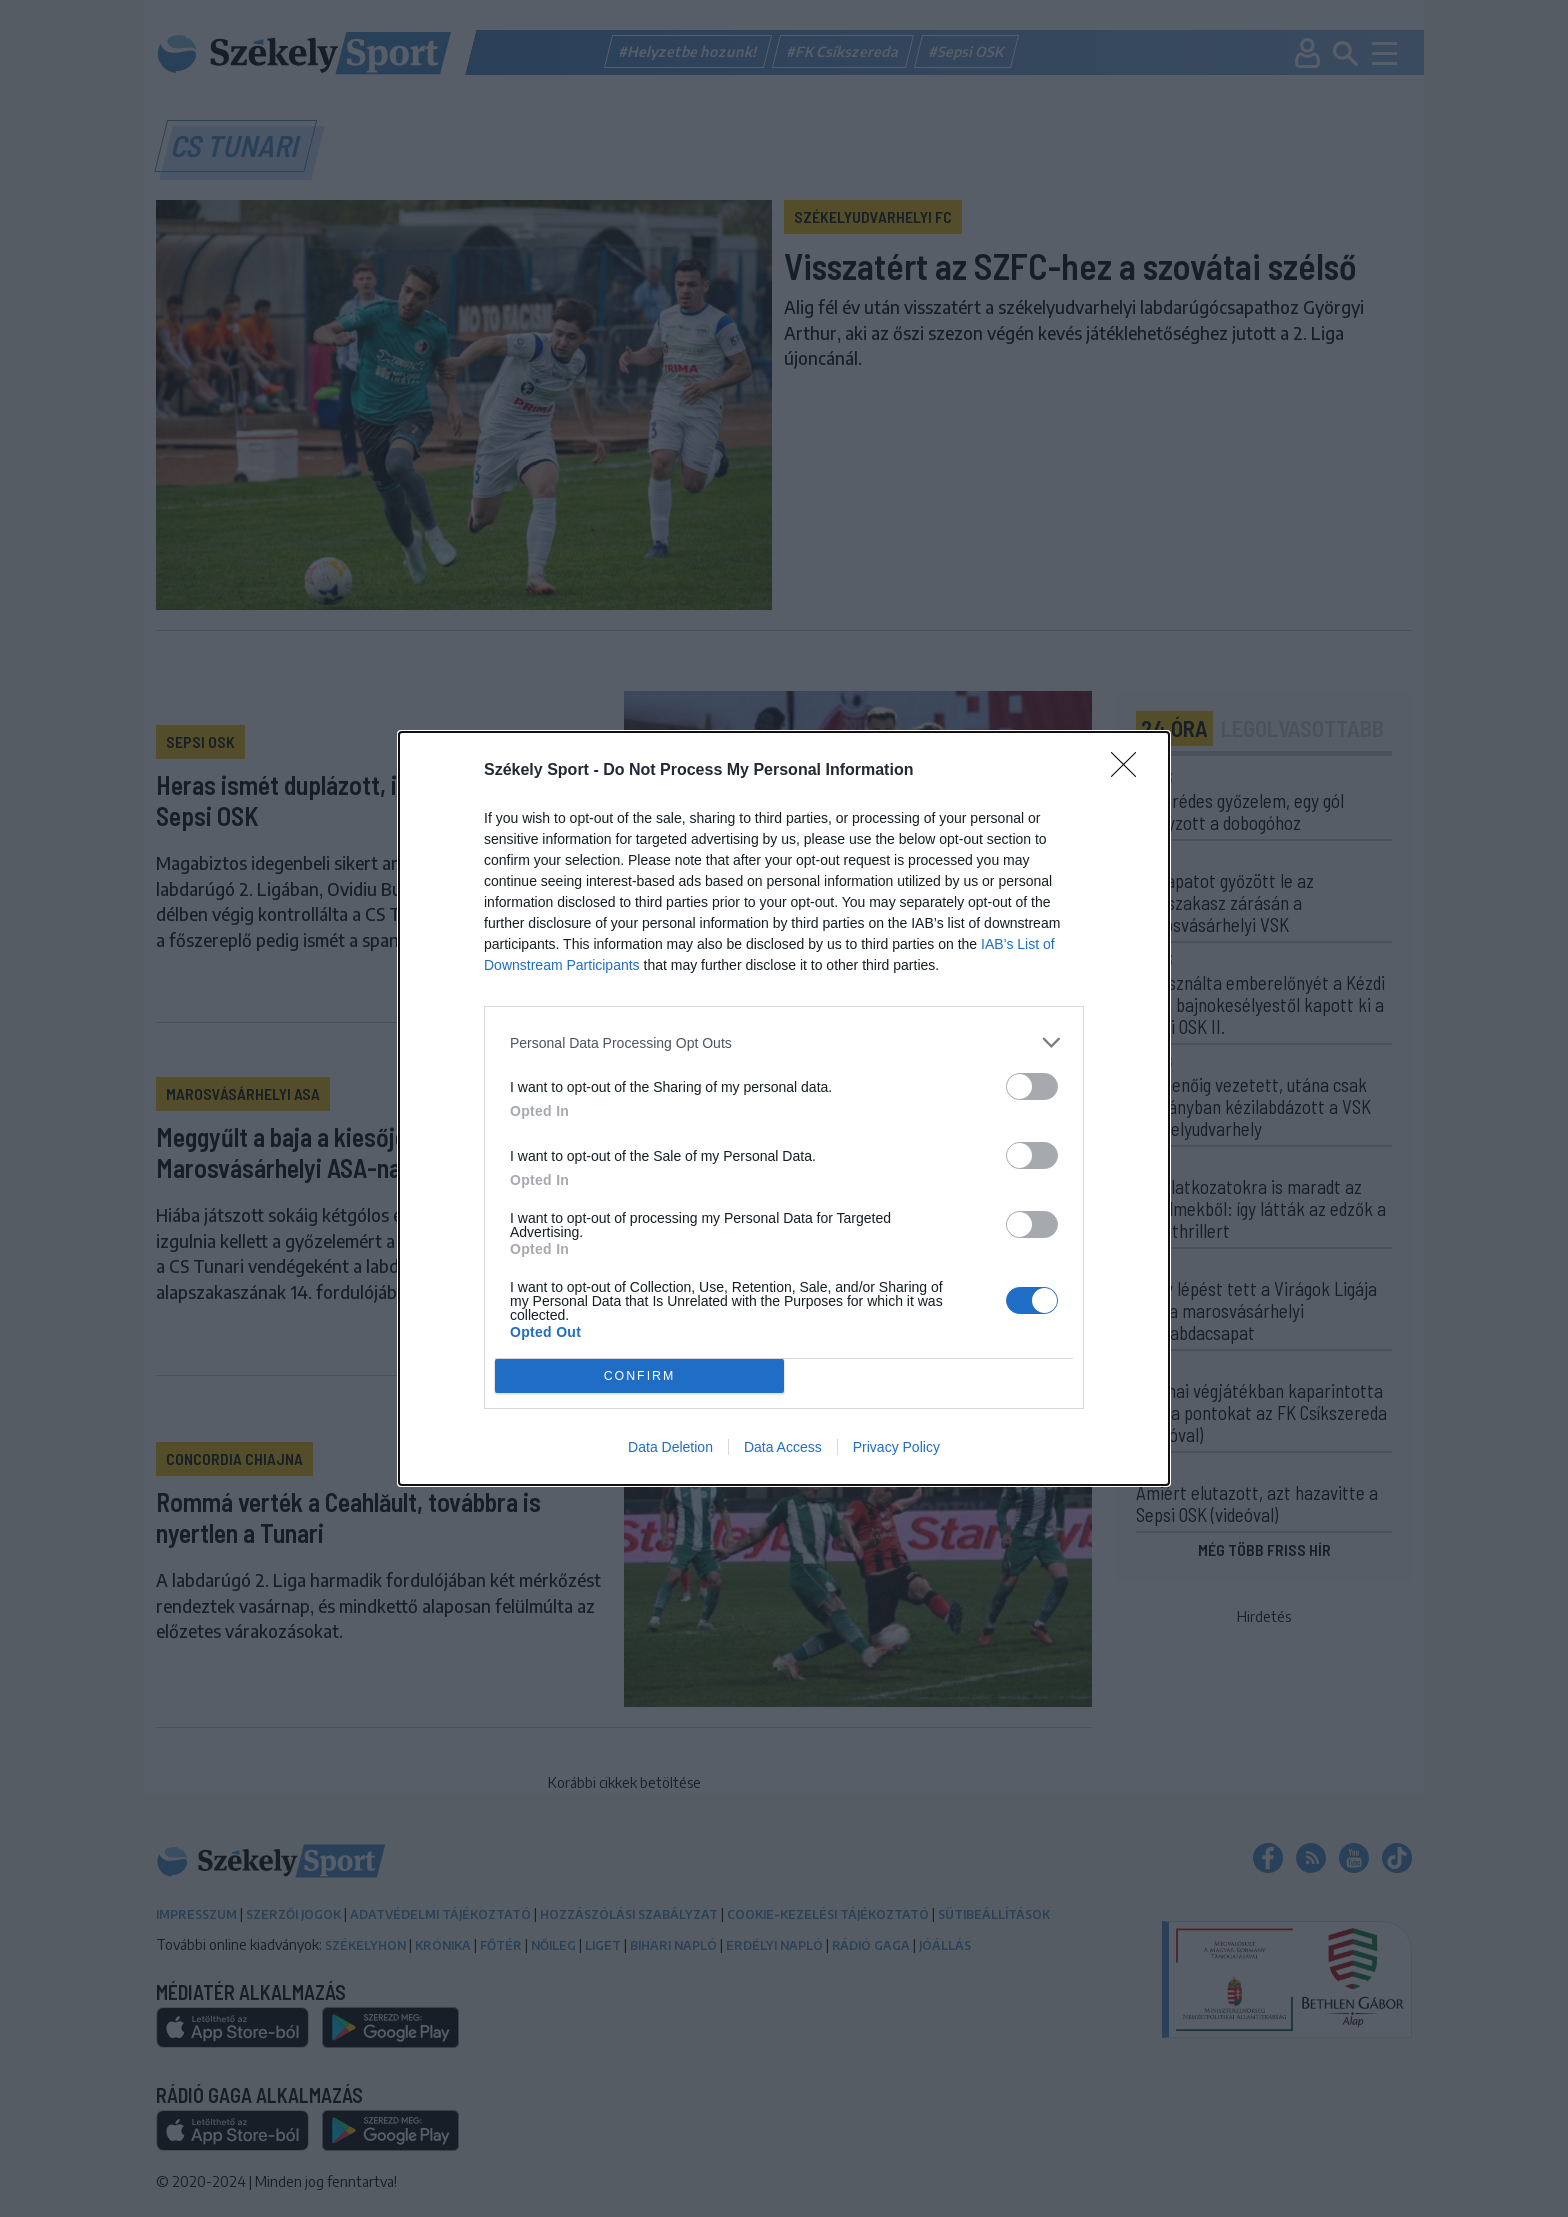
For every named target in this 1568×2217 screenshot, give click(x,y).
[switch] (1032, 1086)
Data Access (783, 1447)
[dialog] (784, 1108)
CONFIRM (639, 1376)
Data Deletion (670, 1447)
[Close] (1130, 771)
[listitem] (784, 1042)
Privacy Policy (896, 1447)
